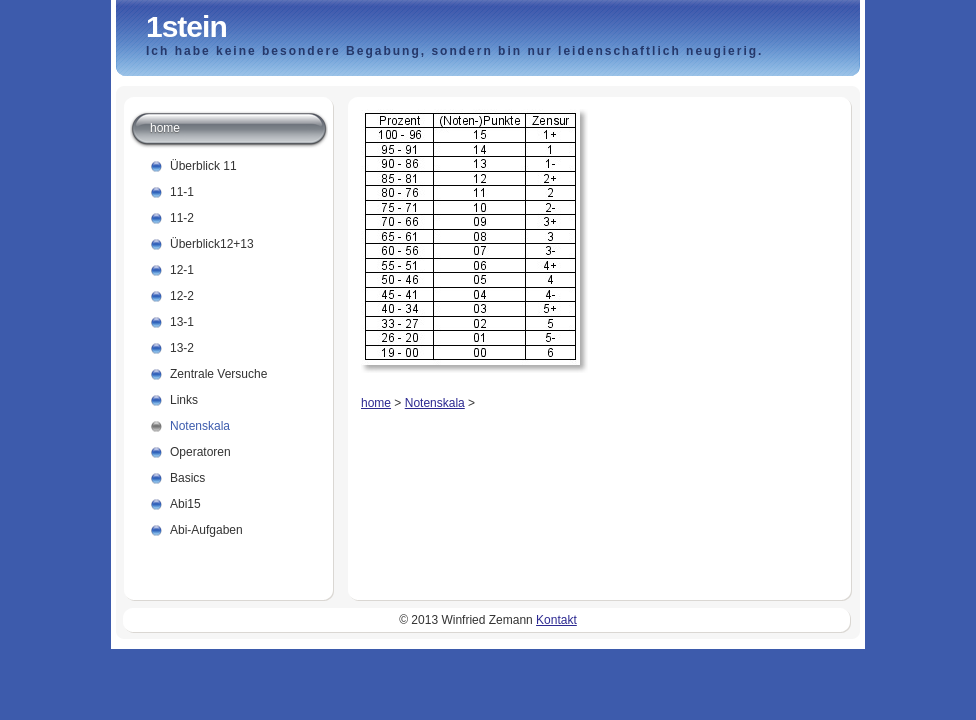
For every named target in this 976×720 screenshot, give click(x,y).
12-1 (182, 270)
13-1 (182, 322)
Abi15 (185, 504)
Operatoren (200, 452)
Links (184, 400)
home (376, 403)
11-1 (182, 192)
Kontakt (556, 620)
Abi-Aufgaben (206, 530)
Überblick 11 (203, 166)
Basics (187, 478)
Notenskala (435, 403)
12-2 (182, 296)
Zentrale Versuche (218, 374)
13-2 (182, 348)
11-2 (182, 218)
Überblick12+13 (212, 244)
